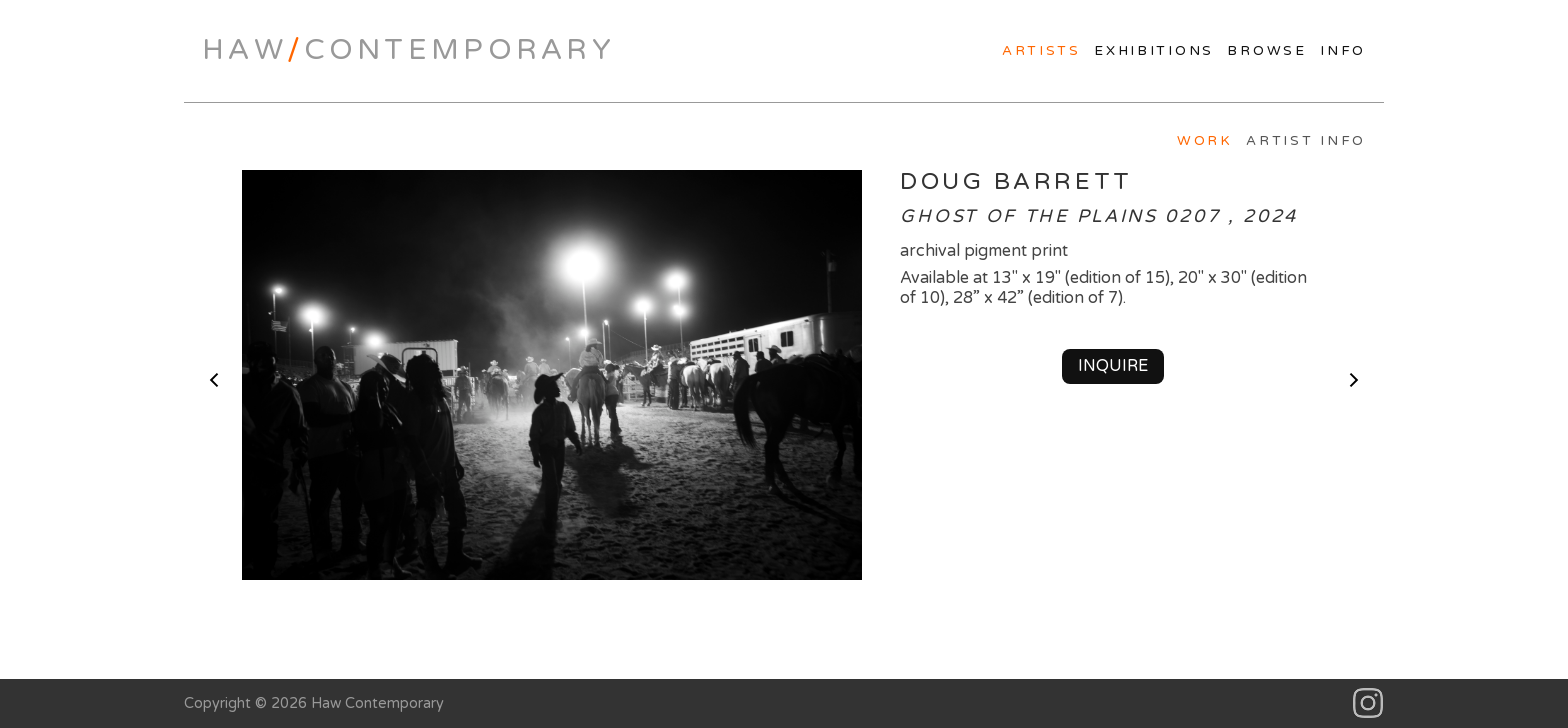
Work (1205, 141)
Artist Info (1306, 141)
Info (1343, 51)
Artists (1041, 51)
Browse (1266, 51)
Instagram (1368, 703)
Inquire (1113, 366)
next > (1354, 380)
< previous (214, 380)
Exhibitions (1154, 51)
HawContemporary (408, 50)
